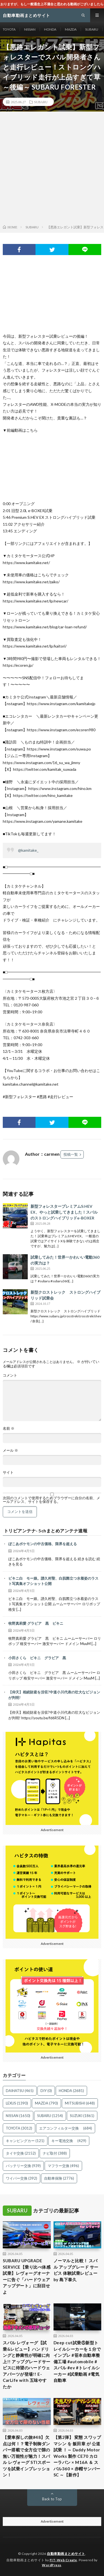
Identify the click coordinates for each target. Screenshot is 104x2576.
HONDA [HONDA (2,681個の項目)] (71, 2090)
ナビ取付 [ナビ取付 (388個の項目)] (55, 2153)
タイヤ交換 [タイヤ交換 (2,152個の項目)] (21, 2153)
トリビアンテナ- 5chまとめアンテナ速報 (46, 1530)
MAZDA (71, 29)
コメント (10, 1375)
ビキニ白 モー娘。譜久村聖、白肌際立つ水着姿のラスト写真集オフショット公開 (53, 1581)
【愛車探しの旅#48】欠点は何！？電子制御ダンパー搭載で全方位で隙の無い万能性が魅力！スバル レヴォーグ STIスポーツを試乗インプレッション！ (26, 2456)
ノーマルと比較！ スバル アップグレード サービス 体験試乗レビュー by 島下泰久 (76, 2270)
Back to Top (52, 2499)
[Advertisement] (52, 169)
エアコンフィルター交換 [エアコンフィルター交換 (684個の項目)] (65, 2128)
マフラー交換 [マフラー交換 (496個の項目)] (63, 2165)
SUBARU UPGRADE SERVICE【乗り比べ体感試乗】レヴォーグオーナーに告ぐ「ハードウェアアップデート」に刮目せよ (26, 2276)
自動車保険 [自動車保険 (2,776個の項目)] (59, 2178)
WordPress (51, 2565)
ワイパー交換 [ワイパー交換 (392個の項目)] (21, 2178)
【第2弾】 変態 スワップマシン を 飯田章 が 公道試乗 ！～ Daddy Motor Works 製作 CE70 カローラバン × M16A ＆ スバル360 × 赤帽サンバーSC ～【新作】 (77, 2456)
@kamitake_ (28, 850)
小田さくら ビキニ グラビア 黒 (37, 1658)
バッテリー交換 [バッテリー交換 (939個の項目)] (23, 2165)
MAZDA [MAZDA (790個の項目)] (46, 2103)
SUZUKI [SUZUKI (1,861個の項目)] (82, 2115)
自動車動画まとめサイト (66, 2554)
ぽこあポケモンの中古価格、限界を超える (42, 1544)
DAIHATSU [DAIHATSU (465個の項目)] (20, 2090)
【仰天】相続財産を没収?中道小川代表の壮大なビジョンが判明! (54, 1695)
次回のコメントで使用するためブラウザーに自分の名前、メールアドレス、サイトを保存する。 (51, 1499)
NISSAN (29, 29)
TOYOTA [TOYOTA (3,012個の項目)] (19, 2128)
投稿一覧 (71, 1154)
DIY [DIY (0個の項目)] (46, 2090)
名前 (8, 1428)
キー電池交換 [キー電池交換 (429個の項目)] (68, 2140)
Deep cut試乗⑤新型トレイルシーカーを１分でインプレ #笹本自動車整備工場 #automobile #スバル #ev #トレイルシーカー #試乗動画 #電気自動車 (77, 2361)
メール (10, 1450)
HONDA (50, 29)
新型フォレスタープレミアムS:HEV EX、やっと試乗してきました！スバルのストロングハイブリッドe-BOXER (64, 1212)
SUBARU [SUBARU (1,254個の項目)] (50, 2115)
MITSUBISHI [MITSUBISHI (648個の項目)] (80, 2103)
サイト (8, 1472)
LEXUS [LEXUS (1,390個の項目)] (17, 2103)
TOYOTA (9, 29)
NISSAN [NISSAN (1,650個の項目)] (18, 2115)
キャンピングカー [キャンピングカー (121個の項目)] (25, 2140)
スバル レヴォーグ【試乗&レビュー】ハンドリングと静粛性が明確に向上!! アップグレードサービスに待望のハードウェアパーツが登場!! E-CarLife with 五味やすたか (26, 2364)
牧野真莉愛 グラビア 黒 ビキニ (35, 1623)
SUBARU (91, 29)
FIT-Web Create (63, 2560)
